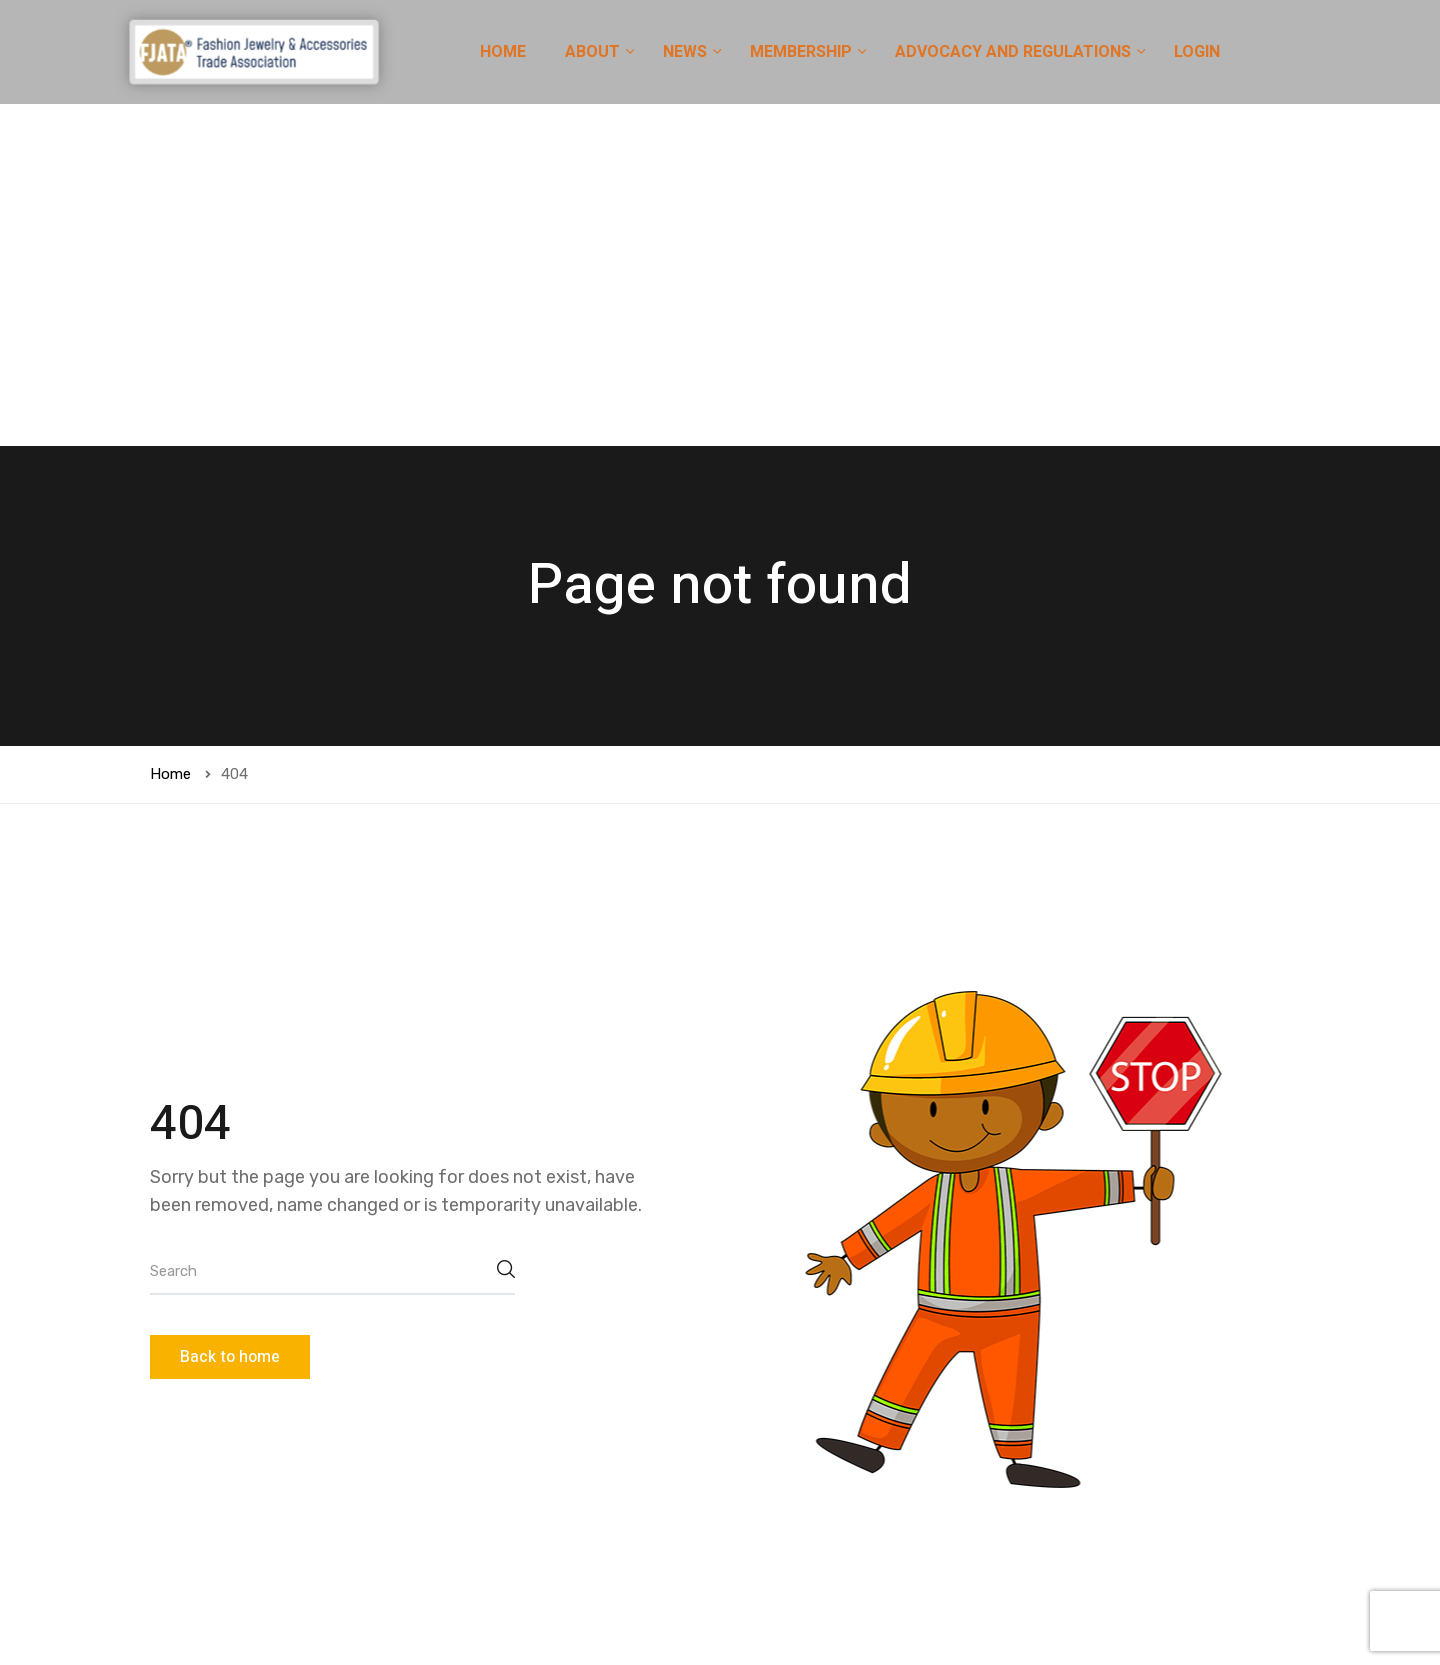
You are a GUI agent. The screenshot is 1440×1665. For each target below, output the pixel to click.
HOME (503, 52)
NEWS (687, 52)
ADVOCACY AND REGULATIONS (1015, 52)
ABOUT (594, 52)
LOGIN (1197, 52)
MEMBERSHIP (803, 52)
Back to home (230, 1015)
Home (170, 432)
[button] (1089, 1595)
